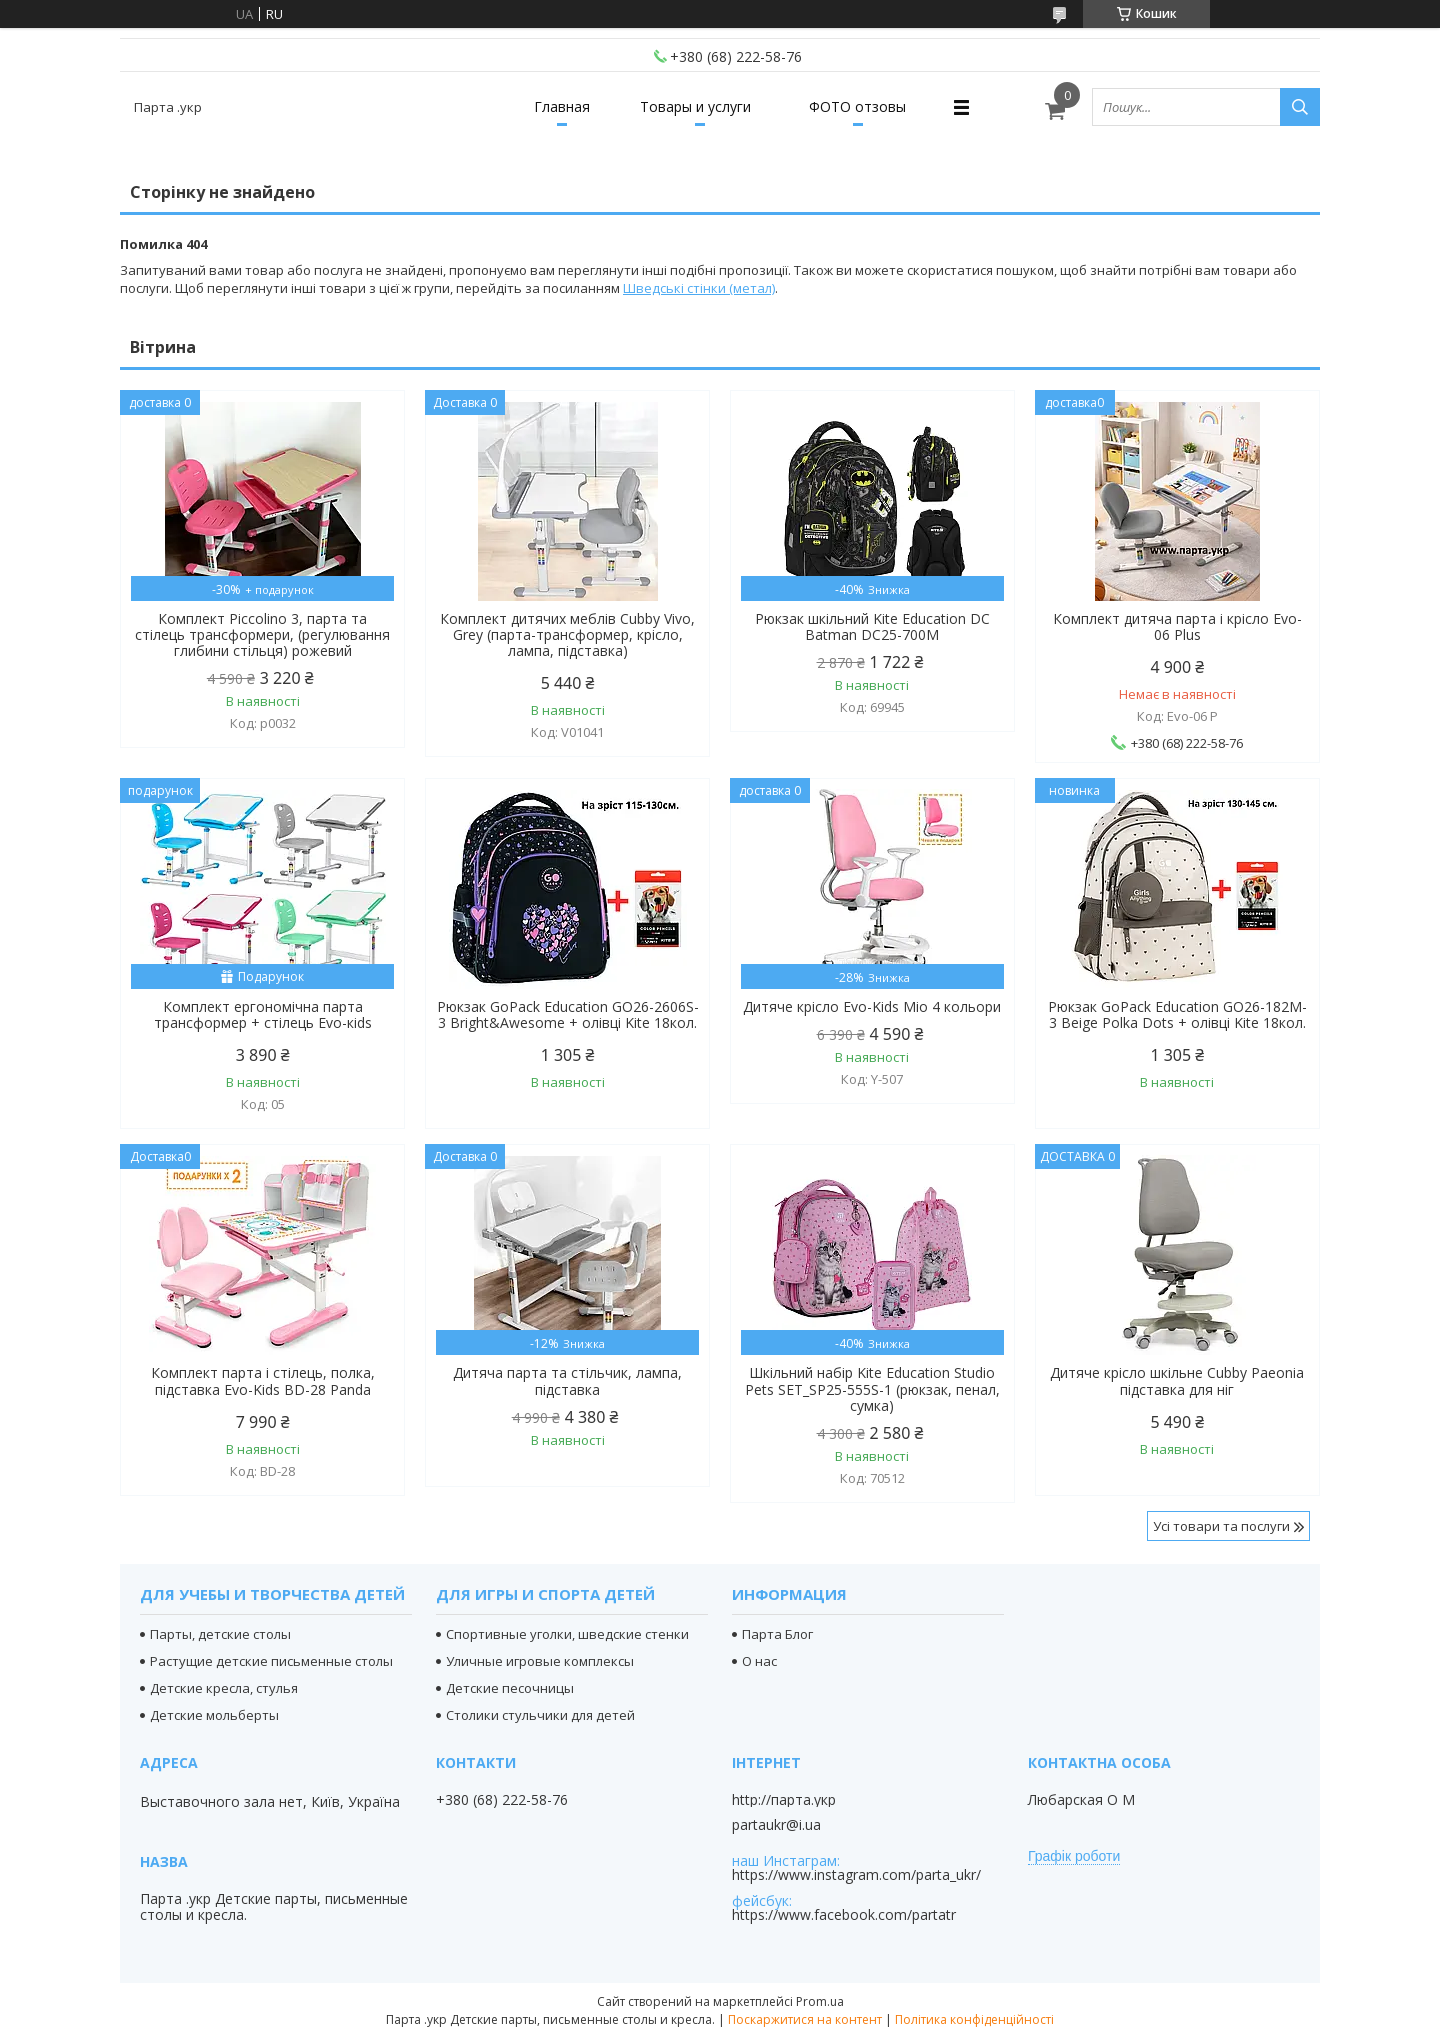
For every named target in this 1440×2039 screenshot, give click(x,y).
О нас (759, 1661)
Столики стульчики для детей (540, 1715)
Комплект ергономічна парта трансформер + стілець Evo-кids (263, 1015)
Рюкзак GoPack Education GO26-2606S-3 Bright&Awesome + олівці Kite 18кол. (568, 1015)
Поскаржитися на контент (805, 2019)
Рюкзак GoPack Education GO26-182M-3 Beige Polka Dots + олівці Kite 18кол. (1177, 1015)
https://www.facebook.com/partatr (844, 1914)
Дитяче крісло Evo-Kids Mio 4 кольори (872, 1007)
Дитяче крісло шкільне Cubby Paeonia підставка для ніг (1177, 1381)
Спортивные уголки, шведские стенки (567, 1634)
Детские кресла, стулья (224, 1688)
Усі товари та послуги (1221, 1526)
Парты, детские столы (220, 1634)
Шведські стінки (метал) (699, 288)
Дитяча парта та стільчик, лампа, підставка (567, 1381)
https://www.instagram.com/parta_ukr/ (856, 1874)
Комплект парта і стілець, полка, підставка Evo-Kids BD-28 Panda (263, 1381)
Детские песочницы (510, 1688)
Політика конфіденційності (974, 2019)
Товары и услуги (695, 106)
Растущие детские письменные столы (271, 1661)
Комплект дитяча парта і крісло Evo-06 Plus (1177, 627)
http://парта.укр (784, 1800)
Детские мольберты (214, 1715)
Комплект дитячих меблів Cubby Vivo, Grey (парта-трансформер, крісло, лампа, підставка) (567, 635)
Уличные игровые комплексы (540, 1661)
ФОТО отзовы (857, 106)
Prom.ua (820, 2001)
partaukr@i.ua (776, 1825)
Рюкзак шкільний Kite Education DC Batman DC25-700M (872, 627)
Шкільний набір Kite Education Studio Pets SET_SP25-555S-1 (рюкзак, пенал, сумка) (872, 1389)
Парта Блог (777, 1634)
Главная (562, 106)
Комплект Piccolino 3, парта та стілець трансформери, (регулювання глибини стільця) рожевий (262, 635)
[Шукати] (1300, 107)
